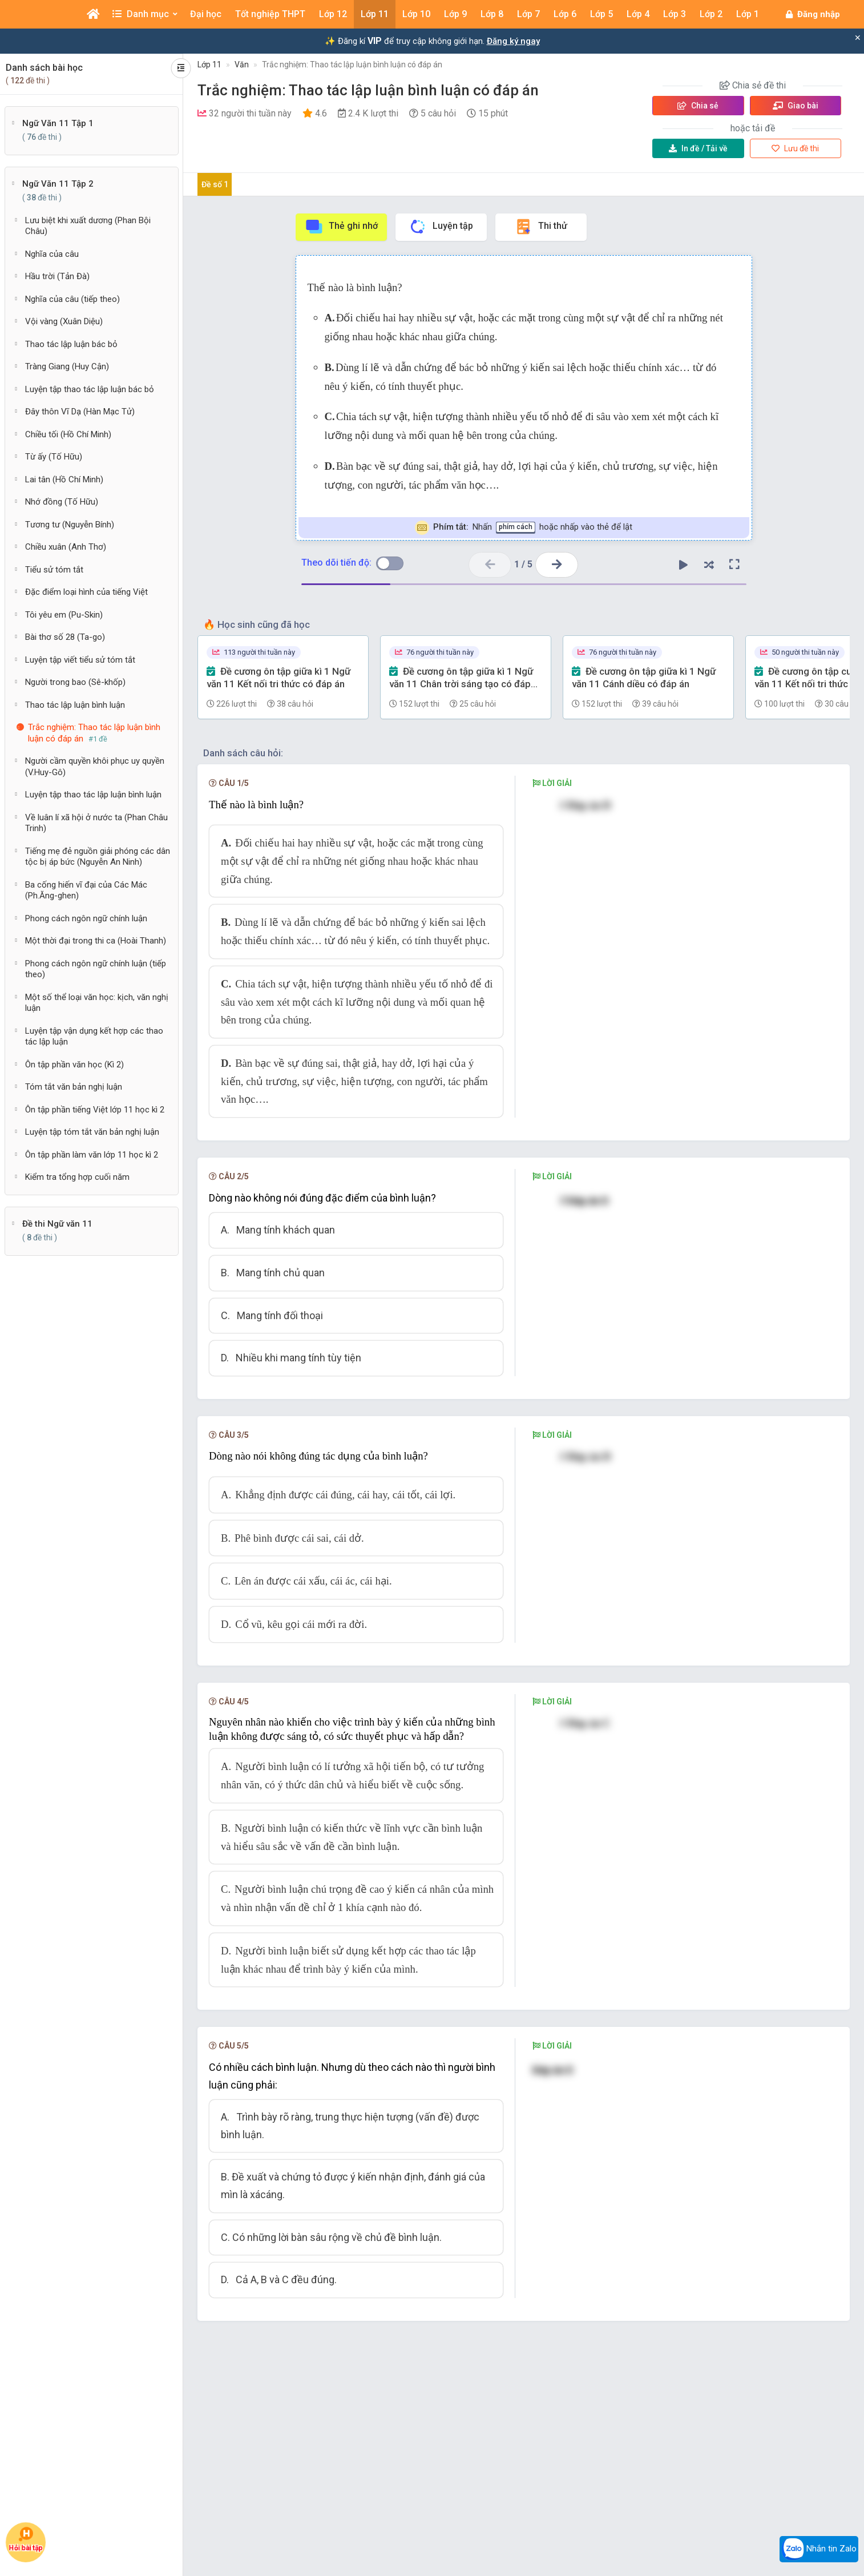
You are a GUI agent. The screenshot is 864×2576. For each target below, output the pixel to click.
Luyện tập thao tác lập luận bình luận (93, 794)
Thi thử (540, 226)
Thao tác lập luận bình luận (75, 705)
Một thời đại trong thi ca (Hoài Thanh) (95, 941)
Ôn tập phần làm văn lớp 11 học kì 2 (91, 1155)
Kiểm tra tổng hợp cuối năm (77, 1177)
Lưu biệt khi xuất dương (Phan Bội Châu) (88, 226)
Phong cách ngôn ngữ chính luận (86, 918)
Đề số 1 (214, 184)
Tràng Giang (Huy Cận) (67, 366)
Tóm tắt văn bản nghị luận (73, 1087)
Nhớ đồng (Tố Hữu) (61, 502)
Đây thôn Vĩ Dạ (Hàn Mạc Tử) (80, 411)
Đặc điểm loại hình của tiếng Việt (86, 592)
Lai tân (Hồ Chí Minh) (64, 479)
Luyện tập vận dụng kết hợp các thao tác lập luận (94, 1036)
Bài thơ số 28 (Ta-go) (65, 637)
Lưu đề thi (795, 148)
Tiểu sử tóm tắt (54, 570)
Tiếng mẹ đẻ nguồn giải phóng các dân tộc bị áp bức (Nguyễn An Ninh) (97, 857)
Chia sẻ (697, 105)
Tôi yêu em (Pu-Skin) (64, 615)
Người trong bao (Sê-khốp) (75, 682)
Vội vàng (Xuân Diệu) (64, 321)
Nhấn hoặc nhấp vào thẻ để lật (523, 528)
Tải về (698, 148)
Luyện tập (441, 226)
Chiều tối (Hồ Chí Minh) (68, 434)
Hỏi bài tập (26, 2539)
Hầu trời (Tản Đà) (57, 276)
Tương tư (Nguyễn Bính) (69, 524)
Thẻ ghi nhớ (341, 226)
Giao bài (795, 105)
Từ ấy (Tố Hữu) (53, 456)
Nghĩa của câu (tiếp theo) (72, 299)
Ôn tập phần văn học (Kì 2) (74, 1064)
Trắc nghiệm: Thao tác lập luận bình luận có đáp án (352, 64)
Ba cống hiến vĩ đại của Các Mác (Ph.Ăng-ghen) (86, 890)
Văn (242, 64)
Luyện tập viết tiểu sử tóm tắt (80, 660)
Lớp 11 (209, 64)
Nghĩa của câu (52, 254)
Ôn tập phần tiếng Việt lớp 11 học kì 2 (94, 1109)
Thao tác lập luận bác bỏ (71, 344)
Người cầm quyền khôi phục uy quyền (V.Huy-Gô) (94, 766)
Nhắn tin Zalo (819, 2549)
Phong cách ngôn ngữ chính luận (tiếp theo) (95, 969)
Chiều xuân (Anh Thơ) (65, 547)
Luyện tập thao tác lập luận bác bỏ (89, 389)
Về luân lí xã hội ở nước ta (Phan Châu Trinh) (96, 823)
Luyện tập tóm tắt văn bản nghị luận (92, 1132)
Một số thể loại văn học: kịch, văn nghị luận (96, 1003)
